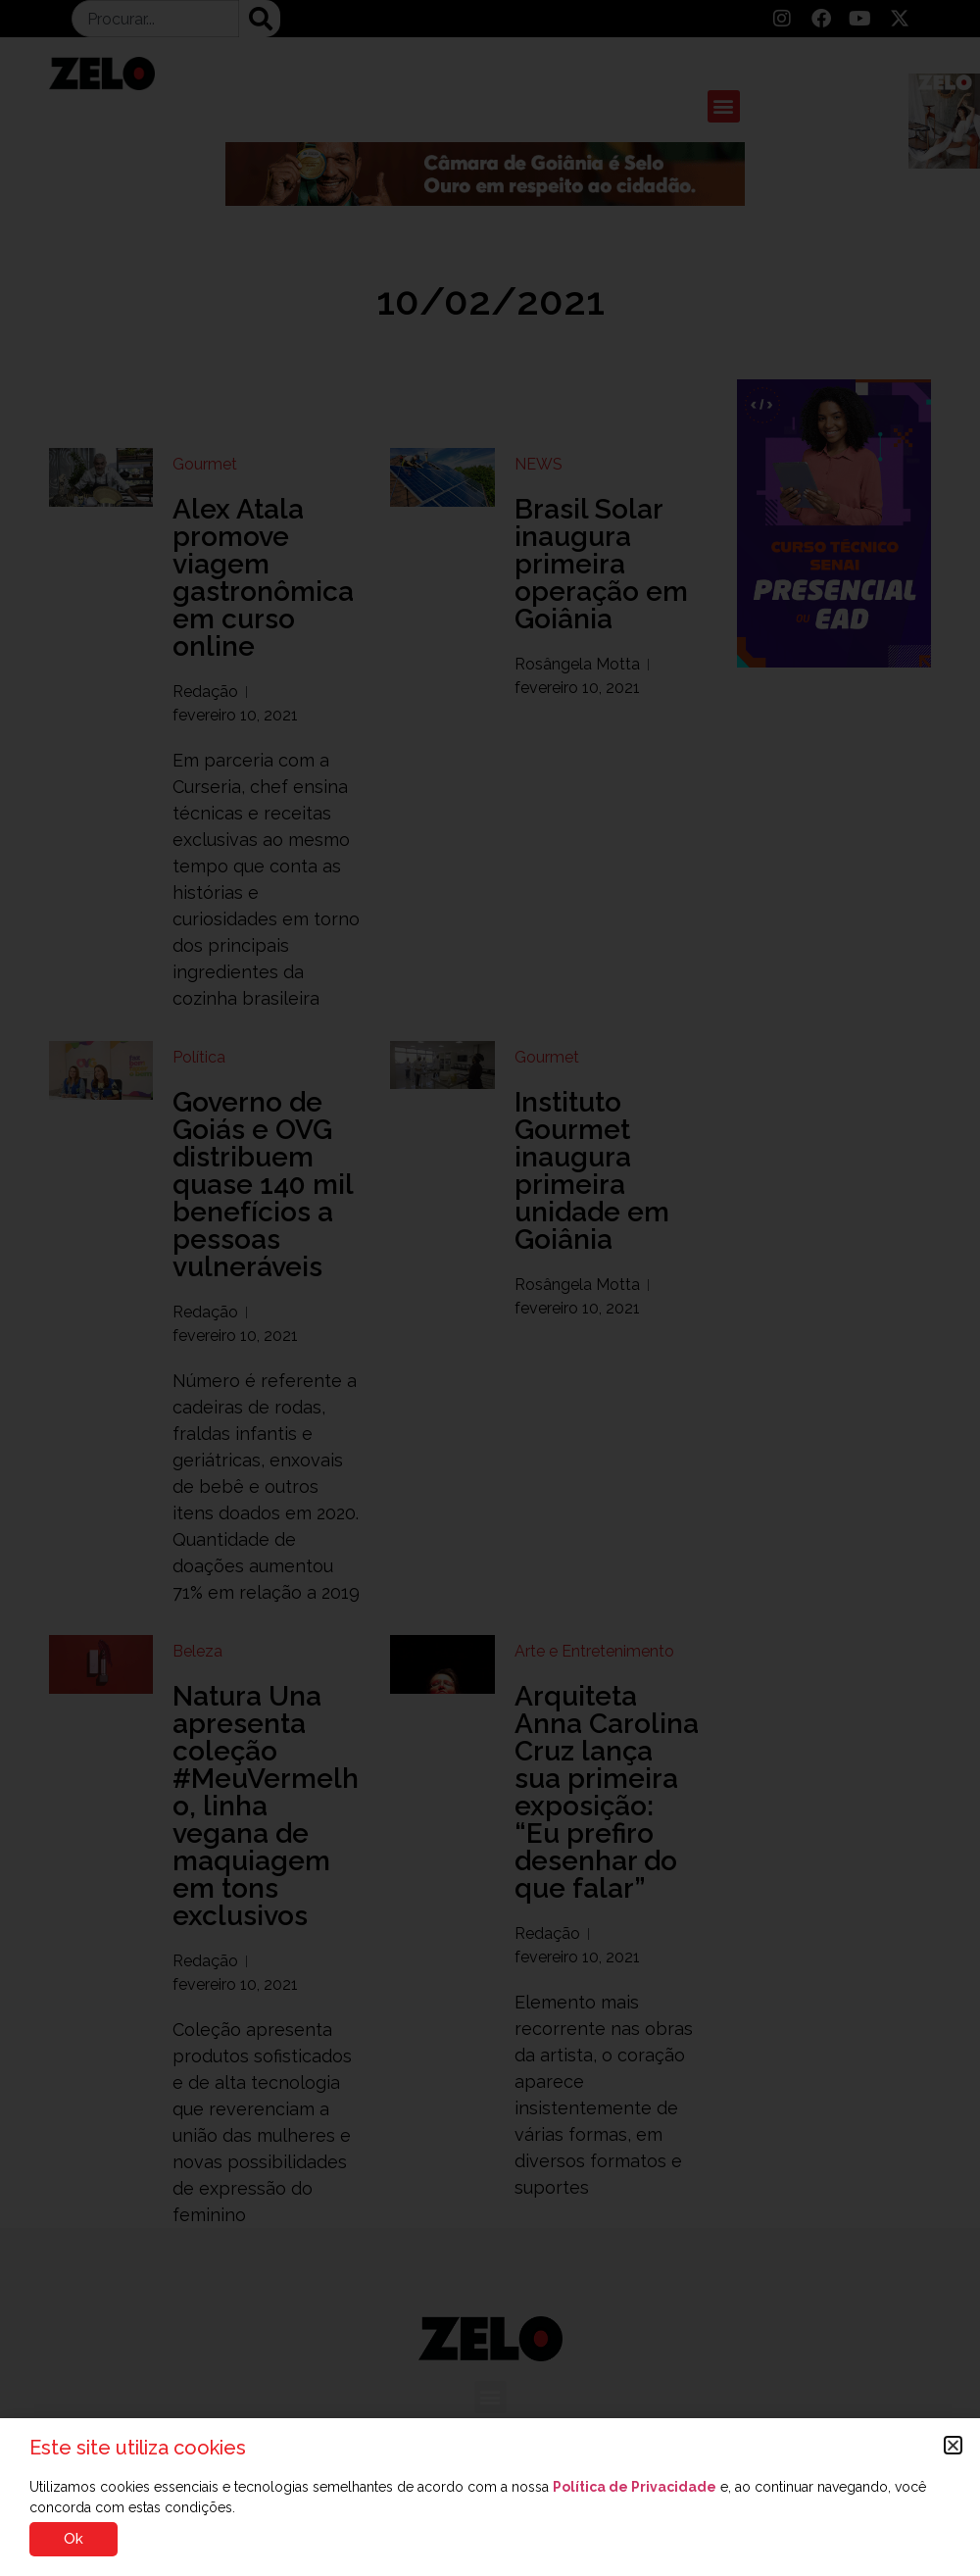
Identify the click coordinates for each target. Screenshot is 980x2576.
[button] (953, 2445)
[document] (490, 1288)
